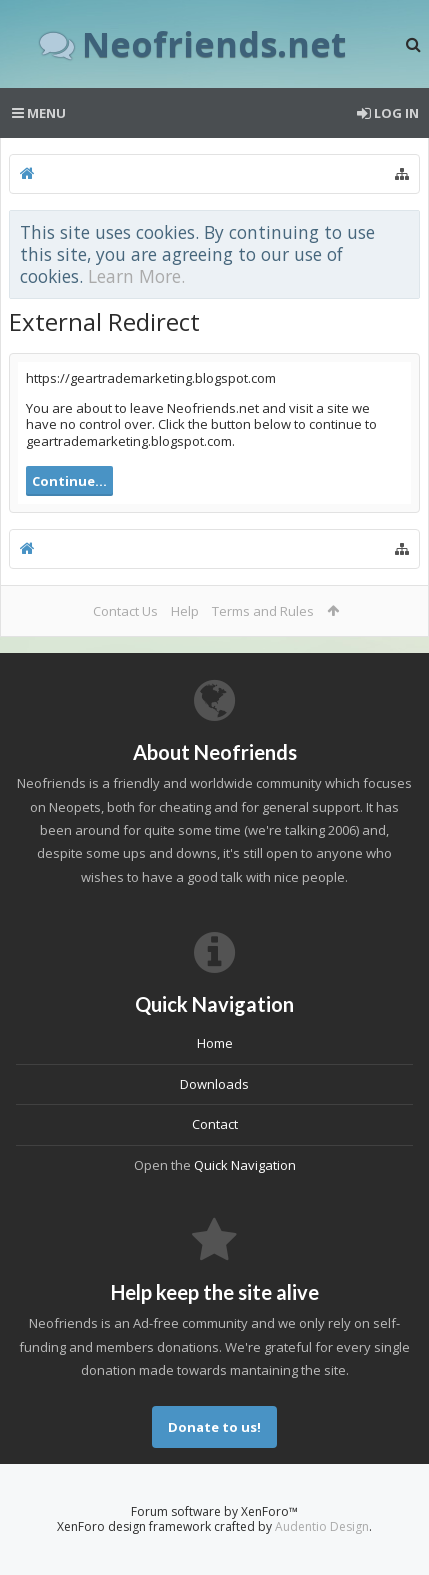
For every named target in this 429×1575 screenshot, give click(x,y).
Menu (39, 113)
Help (185, 611)
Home (215, 1043)
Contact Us (125, 611)
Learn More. (136, 276)
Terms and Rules (263, 611)
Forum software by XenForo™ (214, 1511)
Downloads (214, 1084)
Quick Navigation (245, 1165)
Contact (215, 1124)
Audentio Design (322, 1526)
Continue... (69, 481)
